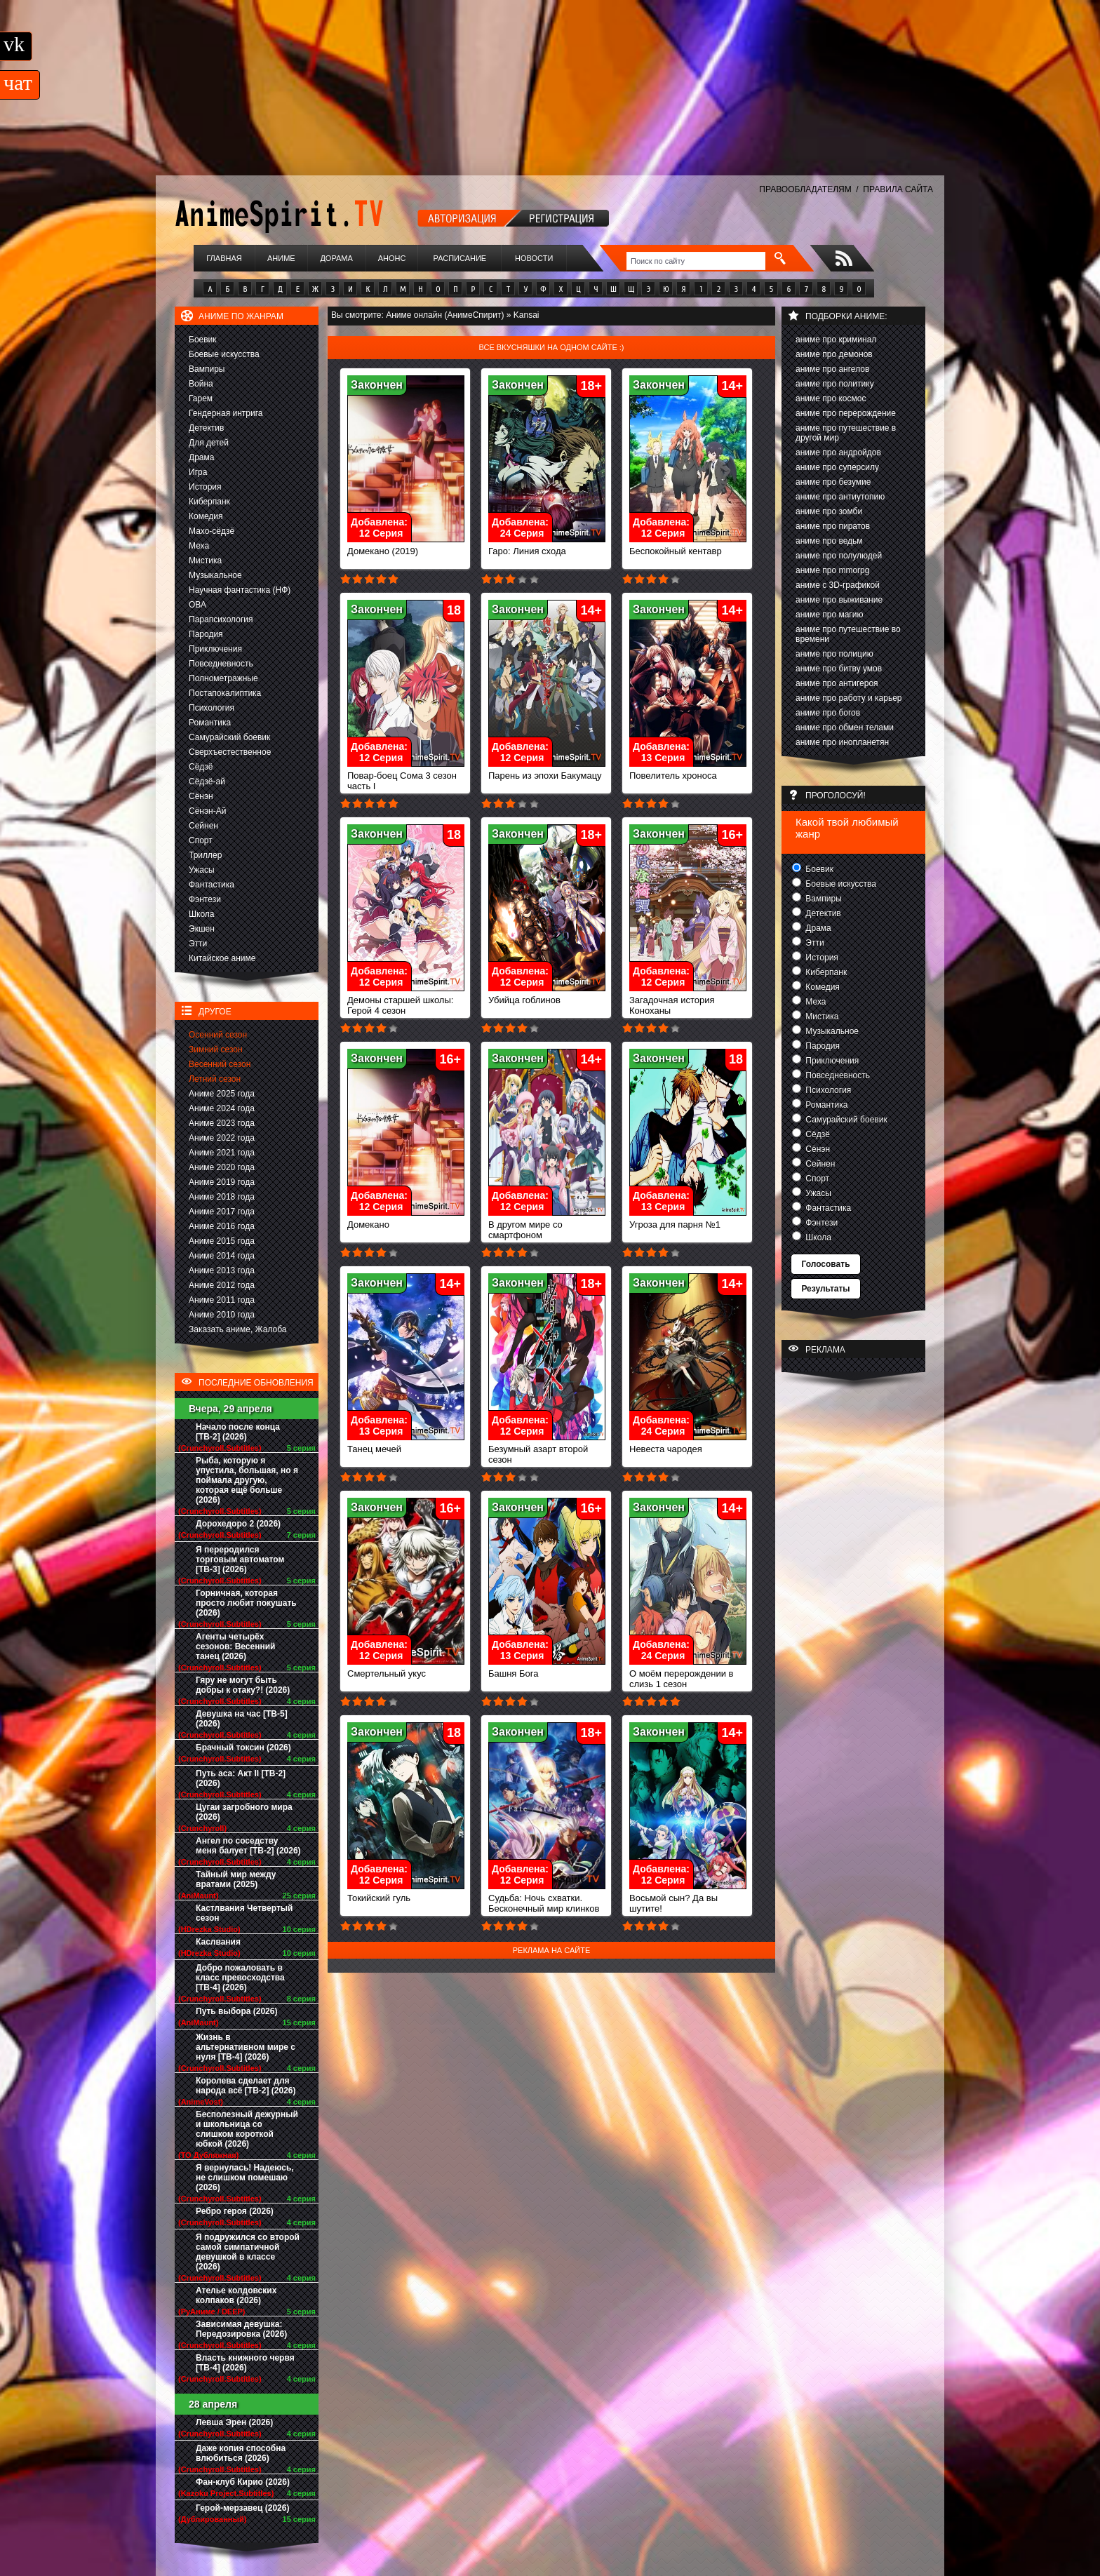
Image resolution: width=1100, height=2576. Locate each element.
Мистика (205, 560)
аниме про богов (828, 713)
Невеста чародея (687, 1444)
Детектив (206, 428)
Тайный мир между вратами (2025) (236, 1879)
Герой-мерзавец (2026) (242, 2508)
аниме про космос (831, 398)
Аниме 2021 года (222, 1153)
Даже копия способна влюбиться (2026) (241, 2453)
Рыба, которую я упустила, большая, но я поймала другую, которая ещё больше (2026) (247, 1480)
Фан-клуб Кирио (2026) (243, 2482)
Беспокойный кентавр (687, 546)
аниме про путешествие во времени (848, 634)
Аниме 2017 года (222, 1211)
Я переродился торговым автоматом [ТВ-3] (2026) (240, 1559)
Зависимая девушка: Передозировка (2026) (241, 2329)
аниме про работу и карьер (849, 698)
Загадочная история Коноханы (687, 1001)
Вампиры (206, 369)
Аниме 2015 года (222, 1241)
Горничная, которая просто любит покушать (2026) (246, 1603)
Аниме (281, 258)
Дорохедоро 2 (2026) (238, 1524)
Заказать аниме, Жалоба (238, 1329)
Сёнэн (201, 796)
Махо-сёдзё (211, 531)
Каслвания (218, 1942)
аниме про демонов (834, 354)
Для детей (209, 443)
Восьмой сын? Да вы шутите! (687, 1899)
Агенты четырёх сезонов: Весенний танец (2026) (235, 1646)
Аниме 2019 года (222, 1182)
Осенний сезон (218, 1035)
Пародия (206, 634)
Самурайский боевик (229, 737)
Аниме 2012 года (222, 1285)
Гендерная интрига (225, 413)
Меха (199, 546)
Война (201, 384)
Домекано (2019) (405, 546)
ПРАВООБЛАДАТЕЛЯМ (805, 189)
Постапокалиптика (225, 693)
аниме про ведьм (829, 541)
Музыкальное (215, 575)
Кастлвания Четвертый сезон (244, 1913)
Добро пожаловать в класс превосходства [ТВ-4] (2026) (240, 1977)
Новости (534, 258)
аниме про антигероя (837, 683)
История (205, 487)
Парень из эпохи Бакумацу (546, 771)
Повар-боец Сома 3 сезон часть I (405, 776)
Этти (198, 943)
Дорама (336, 258)
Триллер (205, 855)
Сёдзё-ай (207, 781)
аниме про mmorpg (832, 570)
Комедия (206, 516)
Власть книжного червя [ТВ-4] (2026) (245, 2363)
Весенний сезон (219, 1064)
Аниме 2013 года (222, 1270)
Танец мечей (405, 1444)
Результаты (825, 1289)
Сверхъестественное (230, 752)
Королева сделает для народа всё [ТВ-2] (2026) (246, 2085)
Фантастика (211, 885)
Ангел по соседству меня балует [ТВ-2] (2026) (248, 1846)
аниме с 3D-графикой (838, 585)
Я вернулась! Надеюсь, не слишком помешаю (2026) (245, 2177)
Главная (223, 258)
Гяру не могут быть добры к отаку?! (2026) (243, 1685)
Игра (198, 472)
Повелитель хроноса (687, 771)
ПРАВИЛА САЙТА (898, 189)
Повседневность (221, 664)
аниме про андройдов (838, 452)
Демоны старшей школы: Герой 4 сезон (405, 1001)
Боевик (203, 339)
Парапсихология (221, 619)
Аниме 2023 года (222, 1123)
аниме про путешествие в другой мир (846, 433)
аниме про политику (835, 384)
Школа (201, 914)
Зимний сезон (216, 1049)
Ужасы (202, 870)
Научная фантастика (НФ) (239, 590)
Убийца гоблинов (546, 995)
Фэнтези (205, 899)
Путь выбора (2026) (236, 2011)
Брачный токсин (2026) (243, 1747)
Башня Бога (546, 1669)
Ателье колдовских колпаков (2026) (236, 2295)
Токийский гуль (405, 1893)
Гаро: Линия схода (546, 546)
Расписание (460, 258)
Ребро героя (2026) (235, 2211)
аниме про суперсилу (837, 467)
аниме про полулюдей (839, 556)
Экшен (202, 929)
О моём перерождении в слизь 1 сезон (687, 1674)
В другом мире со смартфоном (546, 1225)
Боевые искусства (224, 354)
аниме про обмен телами (845, 727)
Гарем (201, 398)
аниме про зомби (829, 511)
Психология (211, 708)
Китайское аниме (222, 958)
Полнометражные (223, 678)
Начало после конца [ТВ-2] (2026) (238, 1432)
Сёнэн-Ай (207, 811)
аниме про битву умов (839, 668)
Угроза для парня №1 (687, 1220)
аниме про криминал (836, 339)
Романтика (210, 722)
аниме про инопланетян (842, 742)
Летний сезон (215, 1079)
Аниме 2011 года (222, 1300)
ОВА (197, 605)
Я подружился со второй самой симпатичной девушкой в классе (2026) (248, 2252)
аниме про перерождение (846, 413)
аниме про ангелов (832, 369)
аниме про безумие (833, 482)
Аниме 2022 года (222, 1138)
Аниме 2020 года (222, 1167)
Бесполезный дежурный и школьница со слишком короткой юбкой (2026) (247, 2129)
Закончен (377, 385)
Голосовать (825, 1264)
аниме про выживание (839, 600)
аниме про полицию (834, 654)
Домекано (405, 1220)
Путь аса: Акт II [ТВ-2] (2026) (241, 1778)
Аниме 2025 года (222, 1094)
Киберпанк (209, 502)
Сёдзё (201, 767)
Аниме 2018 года (222, 1197)
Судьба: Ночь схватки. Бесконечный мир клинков (546, 1899)
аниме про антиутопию (840, 497)
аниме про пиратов (833, 526)
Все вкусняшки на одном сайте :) (551, 347)
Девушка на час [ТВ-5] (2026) (242, 1719)
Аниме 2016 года (222, 1226)
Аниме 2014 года (222, 1256)
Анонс (392, 258)
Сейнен (203, 826)
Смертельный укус (405, 1669)
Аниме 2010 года (222, 1315)
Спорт (201, 840)
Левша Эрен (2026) (234, 2422)
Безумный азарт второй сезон (546, 1450)
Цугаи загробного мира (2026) (244, 1812)
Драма (201, 457)
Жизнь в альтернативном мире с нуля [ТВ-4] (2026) (245, 2047)
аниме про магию (829, 614)
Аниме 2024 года (222, 1108)
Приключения (215, 649)
